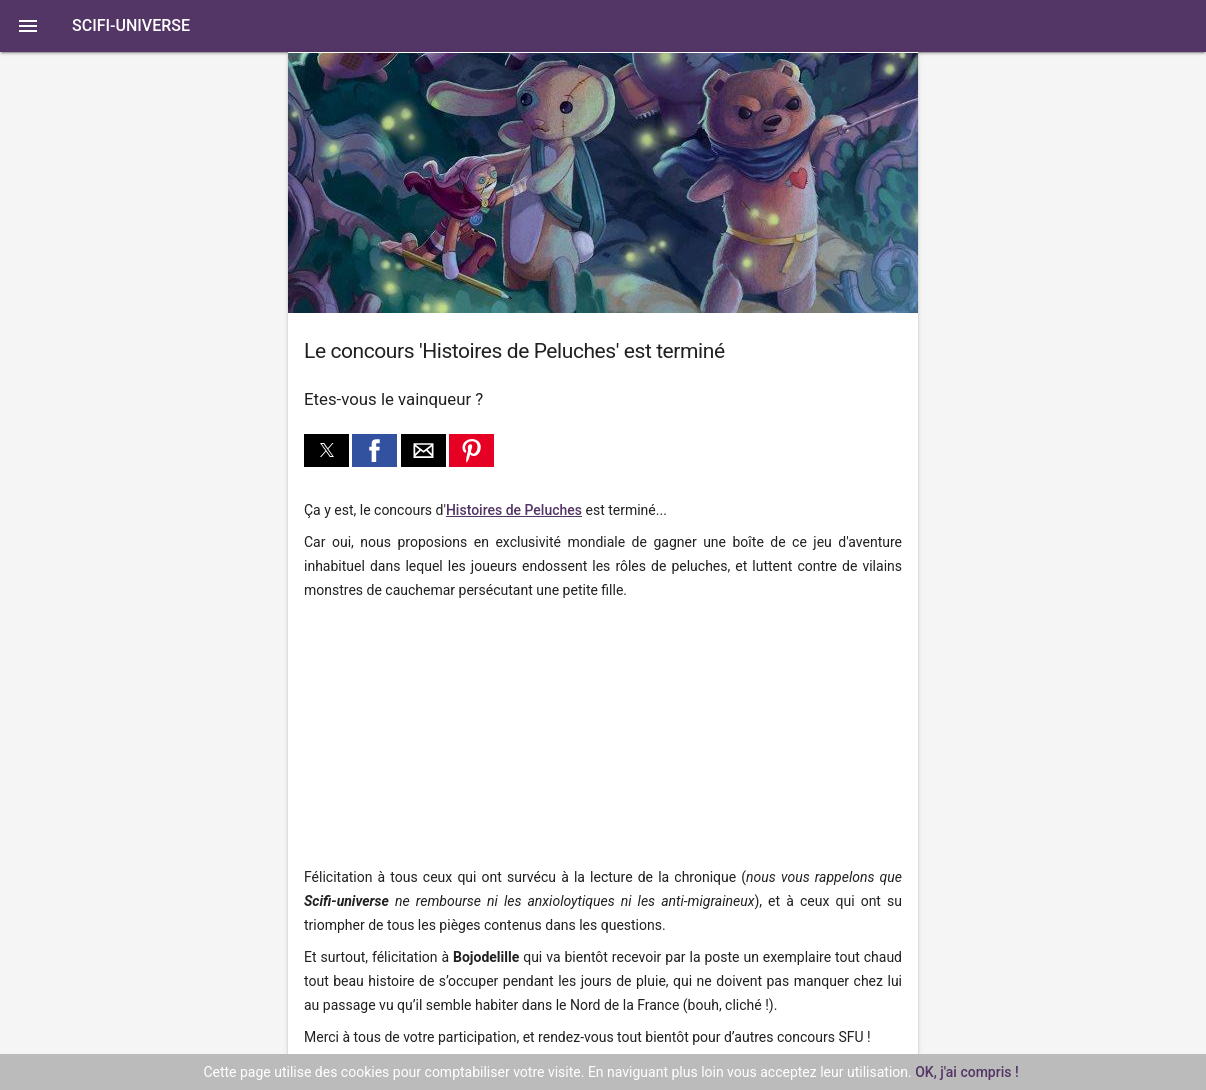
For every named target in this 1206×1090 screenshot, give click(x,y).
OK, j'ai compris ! (966, 1072)
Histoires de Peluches (514, 510)
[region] (438, 735)
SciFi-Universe (131, 25)
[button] (603, 26)
